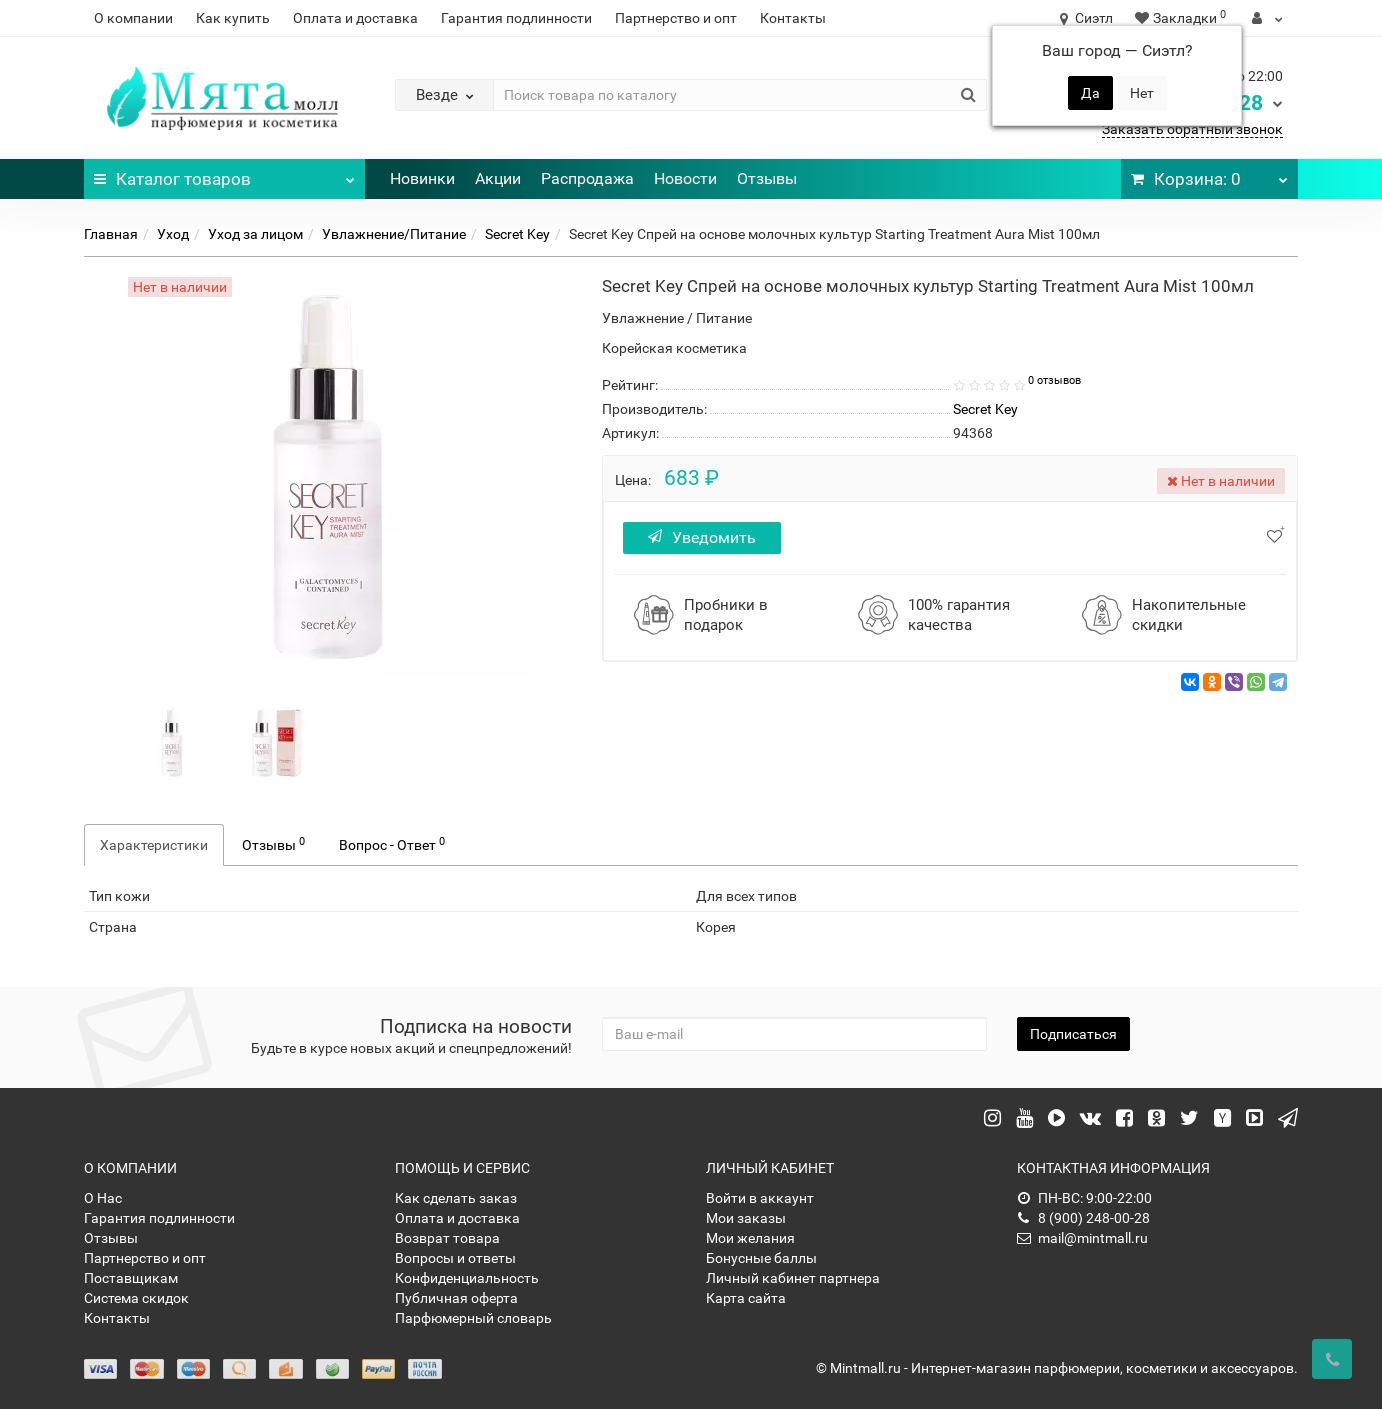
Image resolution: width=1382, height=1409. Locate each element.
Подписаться (1073, 1034)
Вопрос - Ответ (392, 844)
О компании (133, 18)
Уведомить (703, 537)
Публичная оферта (456, 1298)
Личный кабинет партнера (793, 1278)
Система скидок (136, 1298)
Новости (685, 178)
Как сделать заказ (456, 1198)
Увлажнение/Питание (394, 234)
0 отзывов (1054, 380)
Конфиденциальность (467, 1278)
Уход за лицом (255, 234)
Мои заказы (746, 1218)
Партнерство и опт (676, 18)
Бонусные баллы (761, 1258)
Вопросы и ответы (455, 1258)
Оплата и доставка (355, 18)
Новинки (422, 178)
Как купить (233, 18)
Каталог (224, 174)
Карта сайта (746, 1298)
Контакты (793, 18)
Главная (111, 234)
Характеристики (154, 845)
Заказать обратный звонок (1192, 129)
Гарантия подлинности (516, 18)
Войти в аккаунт (760, 1198)
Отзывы (767, 178)
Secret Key (517, 234)
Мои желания (750, 1238)
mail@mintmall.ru (1082, 1238)
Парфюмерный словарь (473, 1318)
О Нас (103, 1198)
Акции (498, 178)
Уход (173, 234)
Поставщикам (131, 1278)
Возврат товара (447, 1238)
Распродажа (587, 178)
